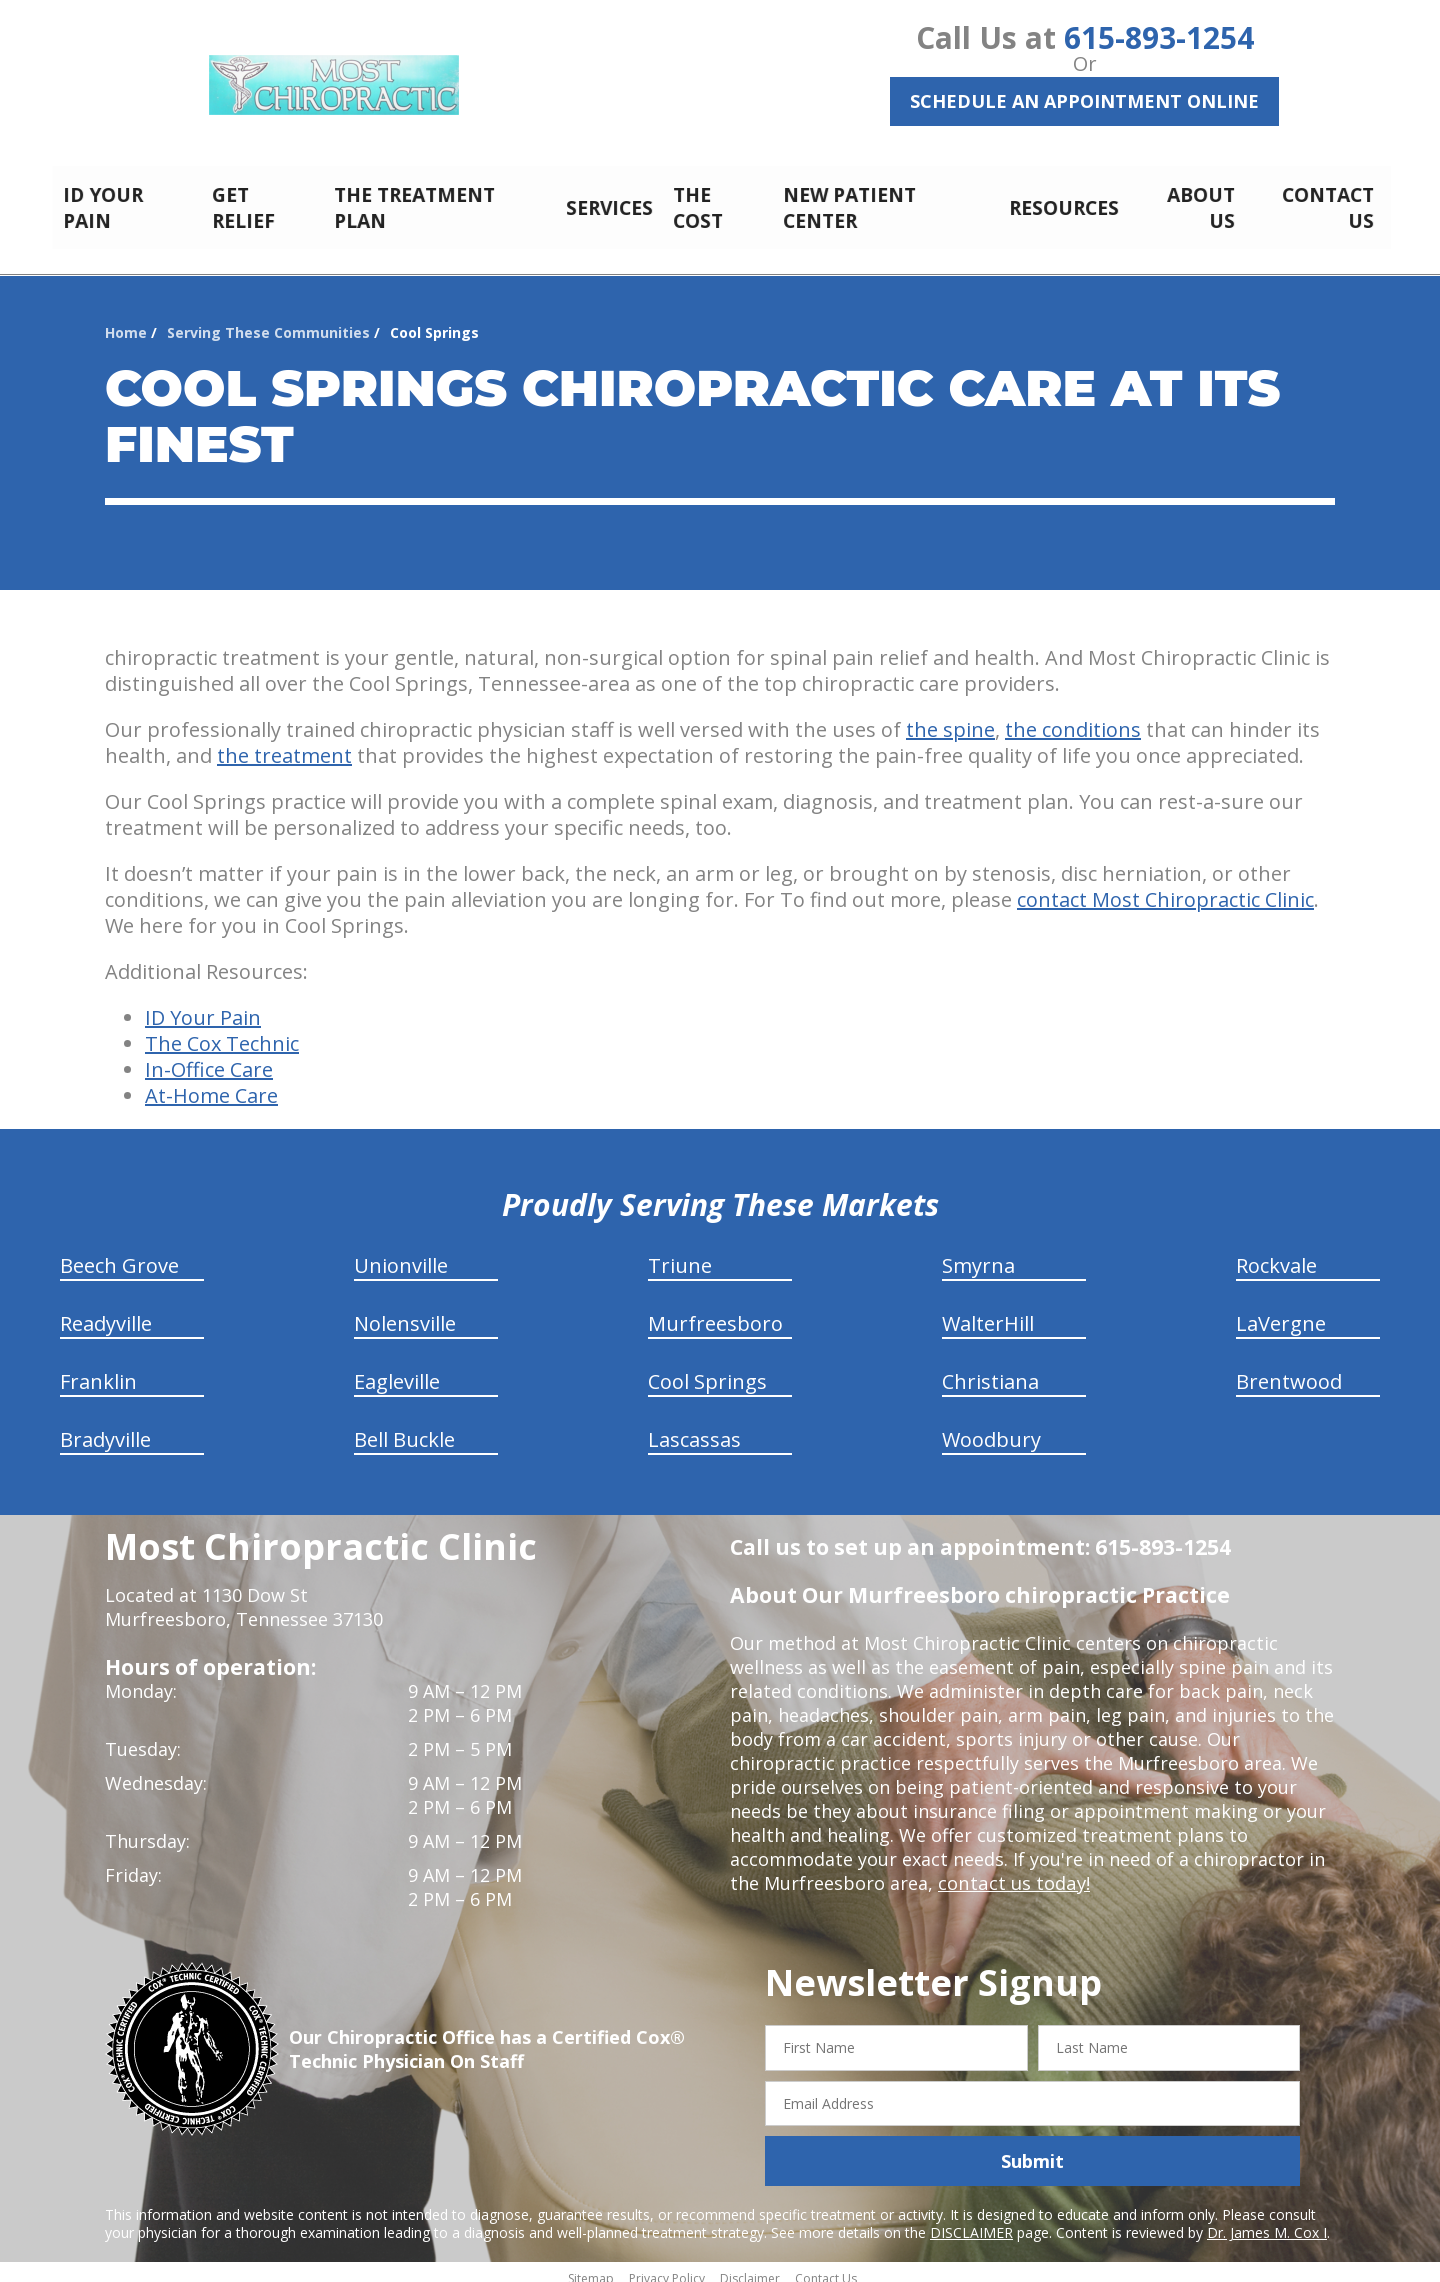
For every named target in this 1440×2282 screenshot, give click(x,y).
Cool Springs (707, 1370)
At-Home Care (211, 1084)
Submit (1032, 2150)
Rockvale (1276, 1254)
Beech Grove (119, 1254)
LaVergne (1281, 1312)
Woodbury (991, 1428)
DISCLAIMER (971, 2221)
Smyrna (978, 1254)
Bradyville (105, 1428)
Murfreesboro (715, 1312)
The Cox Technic (222, 1032)
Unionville (401, 1254)
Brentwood (1289, 1370)
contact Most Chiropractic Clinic (1165, 888)
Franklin (98, 1370)
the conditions (1073, 718)
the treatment (284, 744)
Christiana (990, 1370)
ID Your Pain (203, 1006)
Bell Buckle (404, 1428)
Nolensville (405, 1312)
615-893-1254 (1159, 37)
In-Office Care (209, 1058)
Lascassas (694, 1428)
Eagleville (397, 1370)
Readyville (106, 1312)
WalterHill (988, 1312)
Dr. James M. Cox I (1267, 2221)
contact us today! (1012, 1872)
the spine (950, 718)
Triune (680, 1254)
